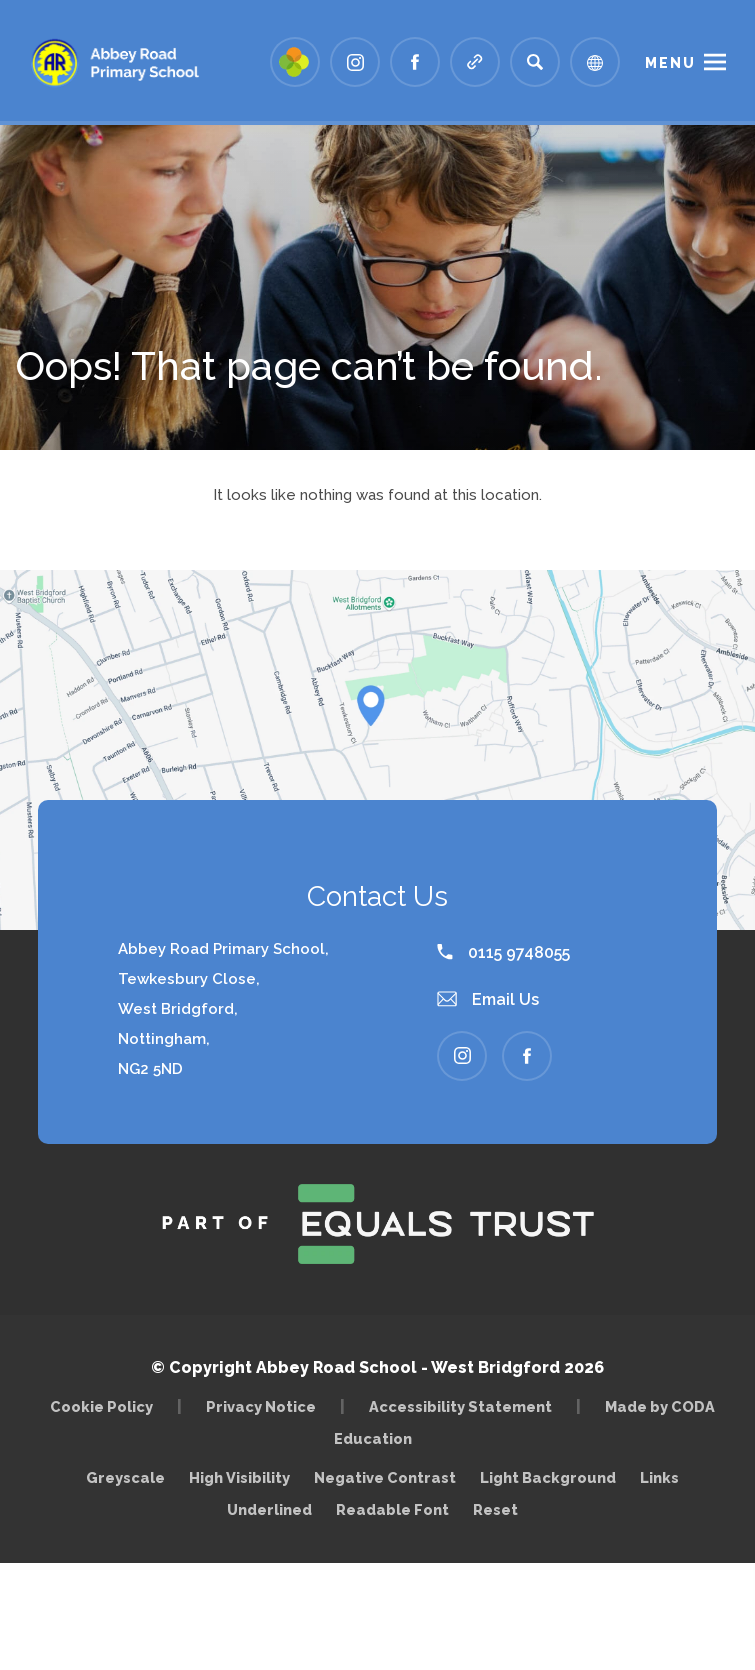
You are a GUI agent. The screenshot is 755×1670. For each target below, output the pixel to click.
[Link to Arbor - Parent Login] (295, 62)
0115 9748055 (503, 952)
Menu (670, 63)
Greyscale (125, 1477)
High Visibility (239, 1477)
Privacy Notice (261, 1406)
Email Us (488, 999)
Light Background (548, 1477)
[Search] (535, 62)
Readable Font (392, 1509)
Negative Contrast (385, 1477)
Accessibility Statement (460, 1406)
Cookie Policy (101, 1406)
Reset (495, 1509)
